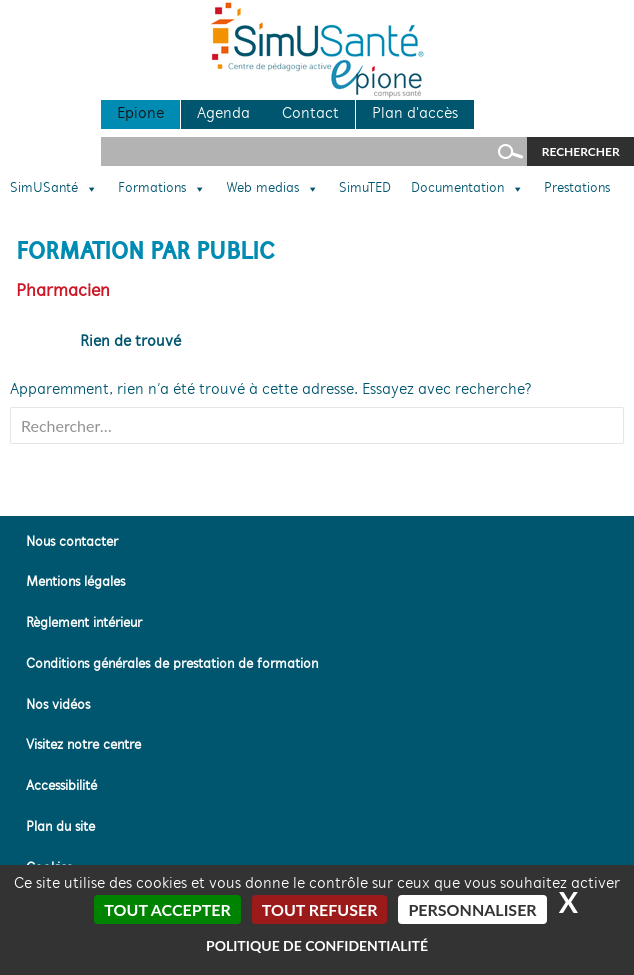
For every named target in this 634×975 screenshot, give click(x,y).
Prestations (577, 189)
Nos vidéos (58, 705)
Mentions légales (75, 582)
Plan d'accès (415, 114)
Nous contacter (72, 542)
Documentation (467, 189)
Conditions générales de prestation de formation (172, 664)
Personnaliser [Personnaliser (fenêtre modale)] (472, 909)
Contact (310, 114)
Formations (162, 189)
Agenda (223, 114)
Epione (140, 114)
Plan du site (60, 827)
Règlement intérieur (84, 623)
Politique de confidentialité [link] (317, 945)
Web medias (272, 189)
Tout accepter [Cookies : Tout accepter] (167, 909)
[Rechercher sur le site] (314, 151)
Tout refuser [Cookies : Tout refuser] (320, 909)
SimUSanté (54, 189)
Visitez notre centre (83, 745)
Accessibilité (61, 786)
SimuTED (365, 189)
